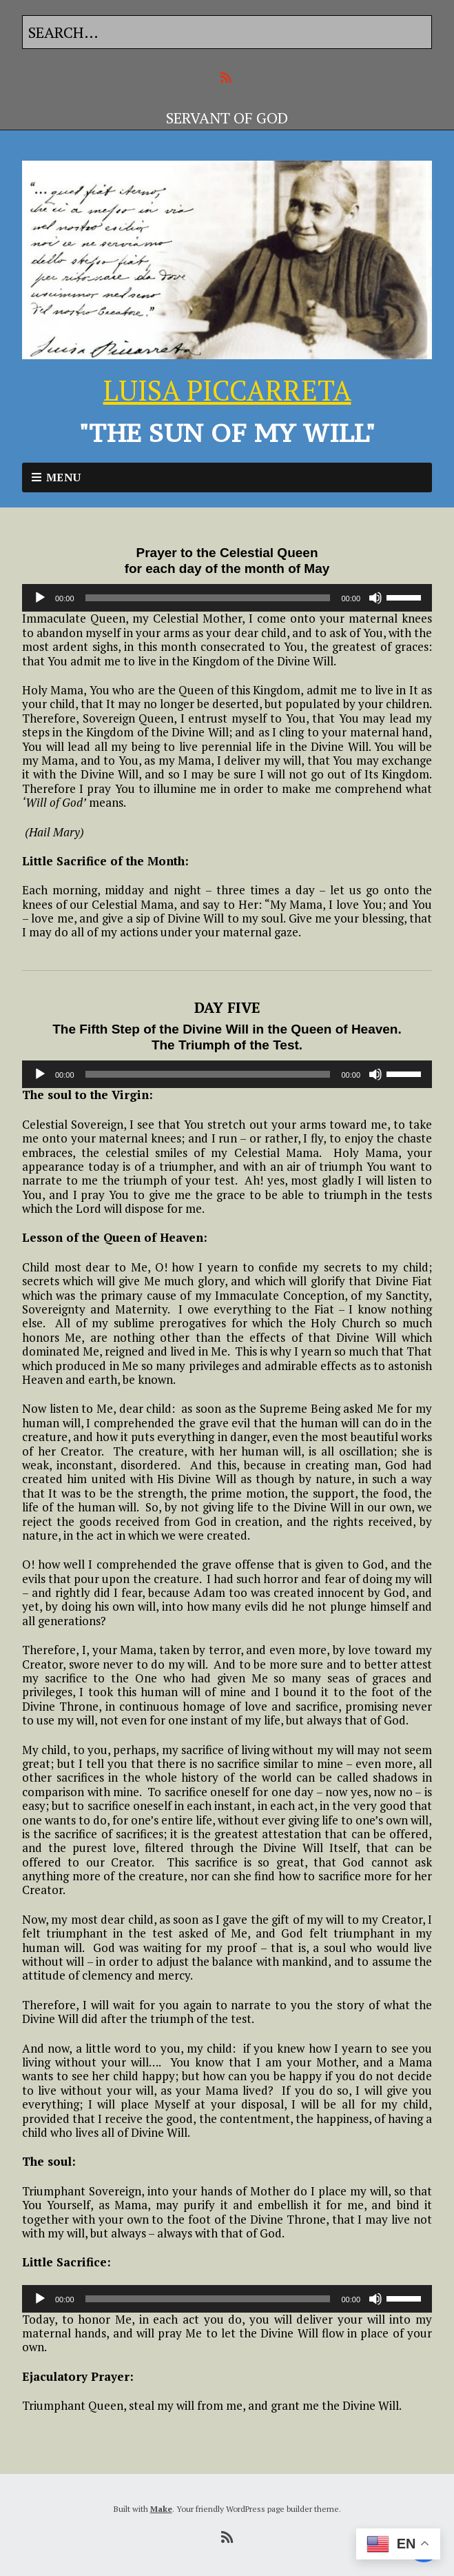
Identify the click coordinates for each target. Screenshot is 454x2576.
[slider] (208, 597)
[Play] (40, 598)
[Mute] (375, 598)
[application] (227, 598)
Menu (63, 477)
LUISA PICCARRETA (227, 390)
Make (161, 2509)
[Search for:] (227, 32)
